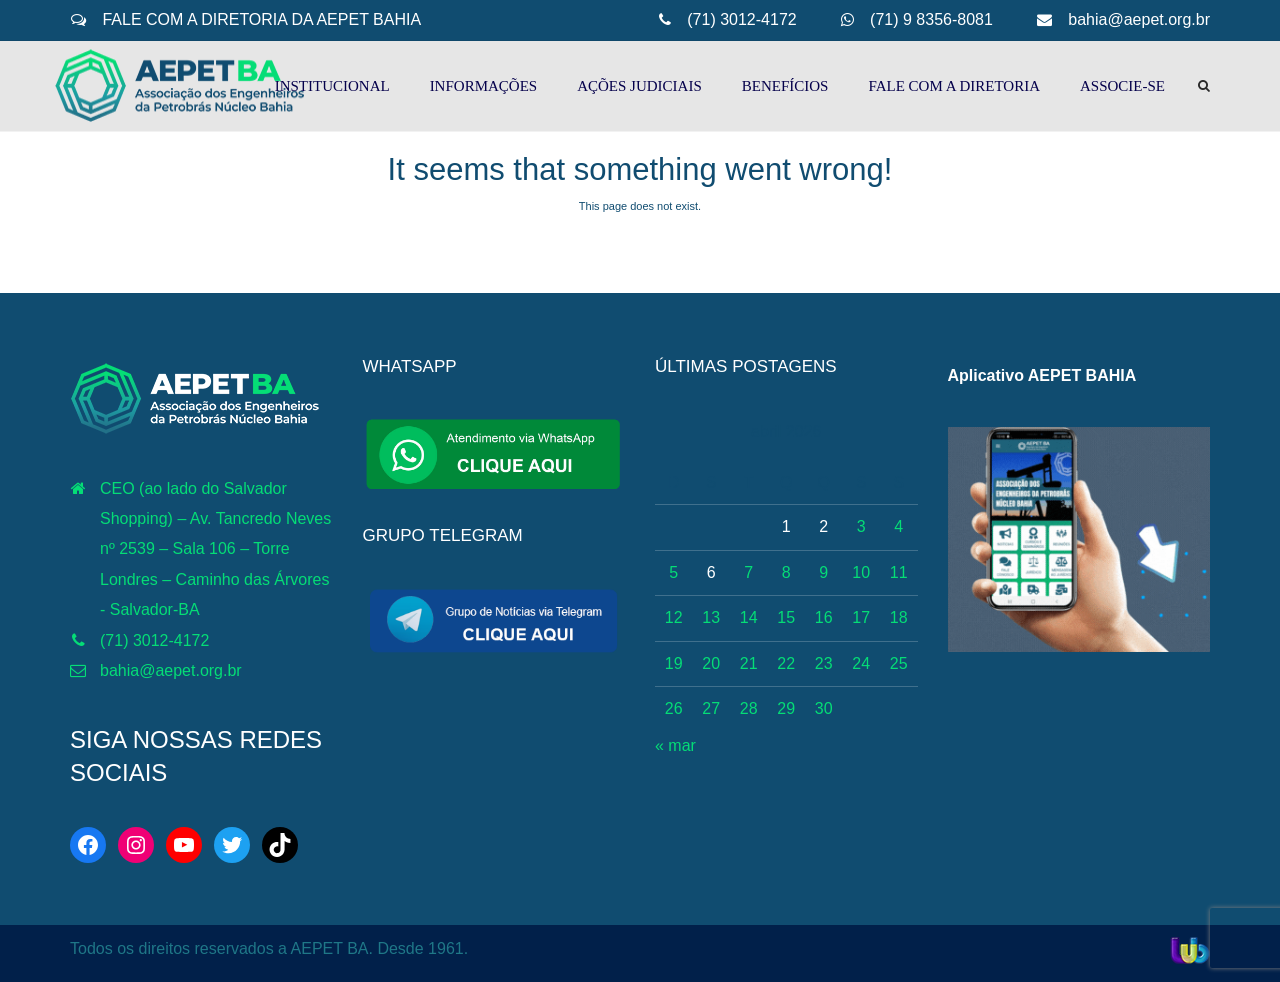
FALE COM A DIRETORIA (954, 86)
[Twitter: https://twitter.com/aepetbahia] (232, 845)
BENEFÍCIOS (785, 86)
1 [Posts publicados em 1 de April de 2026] (786, 526)
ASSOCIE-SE (1122, 86)
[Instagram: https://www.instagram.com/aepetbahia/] (136, 845)
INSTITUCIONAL (332, 86)
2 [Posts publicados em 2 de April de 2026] (823, 526)
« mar (675, 745)
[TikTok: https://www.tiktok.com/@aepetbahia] (280, 845)
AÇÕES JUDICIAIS (639, 86)
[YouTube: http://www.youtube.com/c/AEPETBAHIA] (184, 845)
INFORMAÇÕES (484, 86)
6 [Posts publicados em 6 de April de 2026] (711, 572)
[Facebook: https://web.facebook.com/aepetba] (88, 845)
